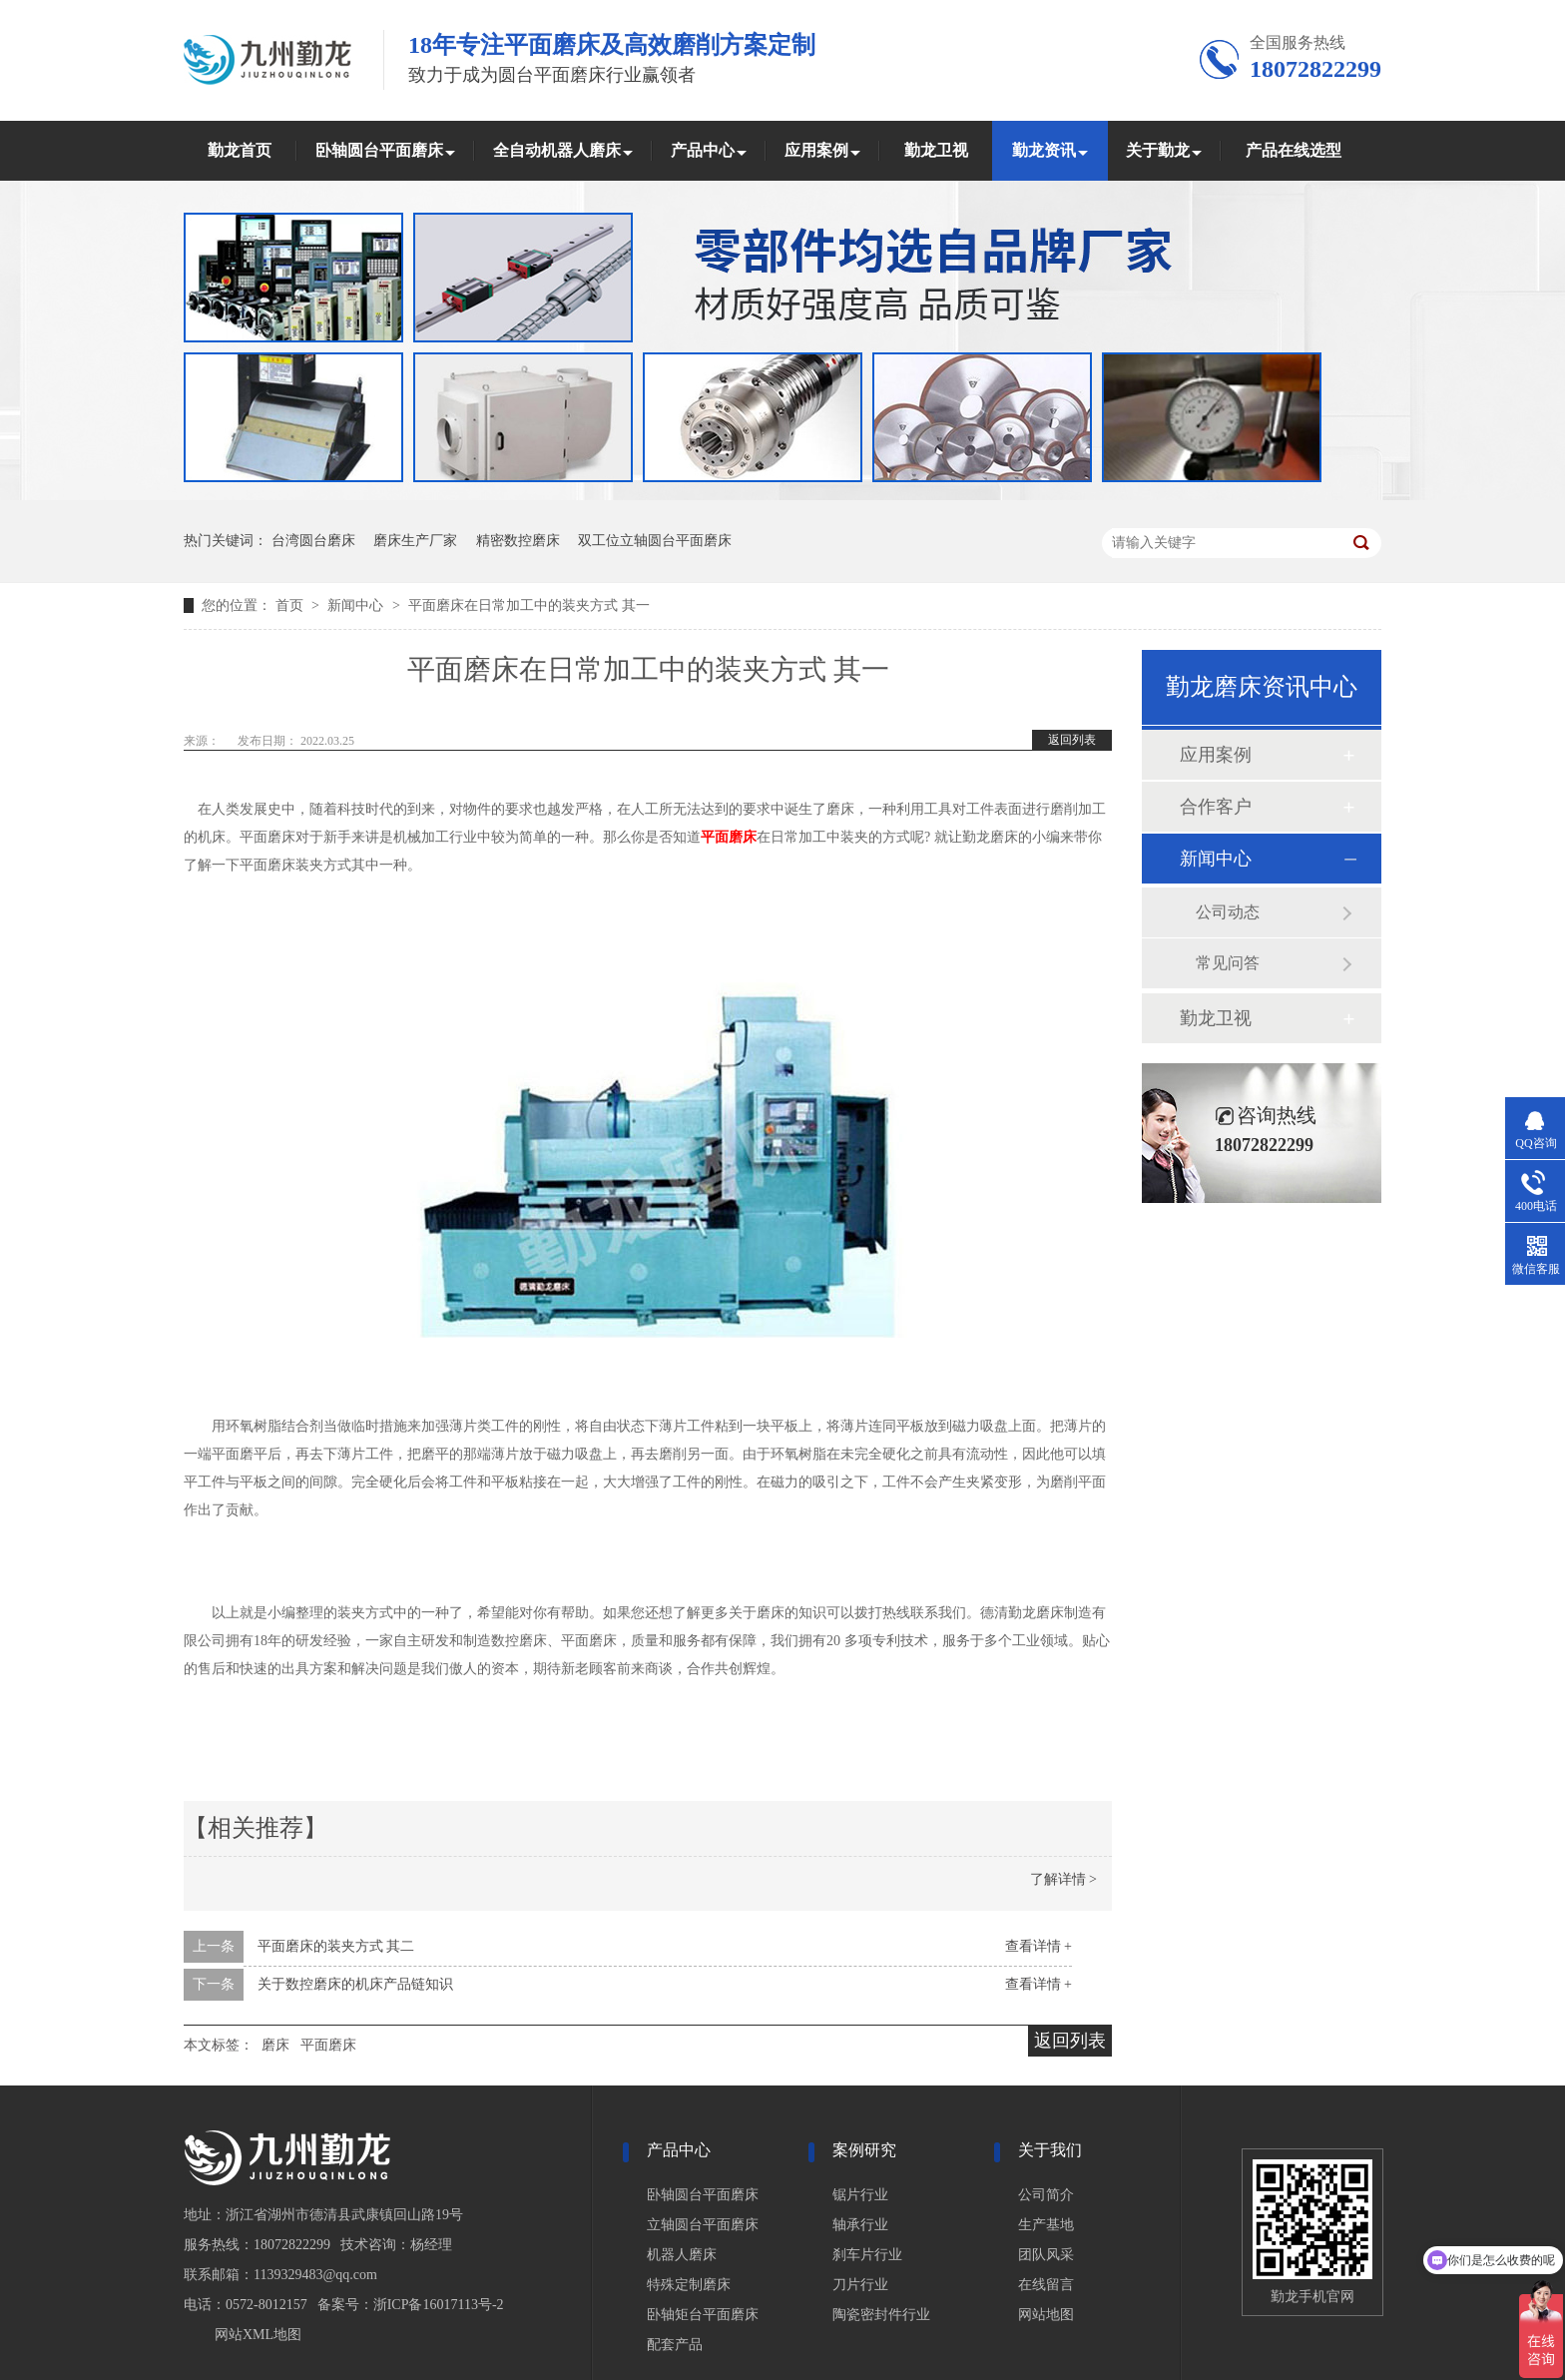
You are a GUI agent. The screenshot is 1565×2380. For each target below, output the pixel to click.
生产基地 (1046, 2224)
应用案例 (816, 150)
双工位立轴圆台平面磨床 (655, 540)
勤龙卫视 (936, 150)
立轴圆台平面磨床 (703, 2224)
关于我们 (1050, 2149)
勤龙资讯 (1044, 150)
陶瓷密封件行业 (881, 2314)
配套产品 (675, 2344)
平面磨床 (729, 837)
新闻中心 (357, 605)
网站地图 (1046, 2314)
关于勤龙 (1158, 150)
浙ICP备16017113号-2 (438, 2304)
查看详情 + (1038, 1946)
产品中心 (703, 150)
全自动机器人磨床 (557, 150)
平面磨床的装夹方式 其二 (336, 1946)
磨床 (275, 2045)
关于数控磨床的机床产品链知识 (355, 1984)
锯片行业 (860, 2194)
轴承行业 (860, 2224)
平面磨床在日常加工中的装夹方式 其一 (529, 605)
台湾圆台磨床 (313, 540)
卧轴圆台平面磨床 (379, 150)
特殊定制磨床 (689, 2284)
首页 (291, 605)
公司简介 (1046, 2194)
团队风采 (1046, 2254)
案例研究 (864, 2149)
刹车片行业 (867, 2254)
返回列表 (1072, 740)
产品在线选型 (1293, 150)
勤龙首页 (239, 150)
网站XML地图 (258, 2334)
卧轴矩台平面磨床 (703, 2314)
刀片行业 (860, 2284)
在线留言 (1046, 2284)
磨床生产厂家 (415, 540)
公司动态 (1228, 911)
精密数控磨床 (518, 540)
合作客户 (1216, 807)
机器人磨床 (682, 2254)
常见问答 (1228, 962)
